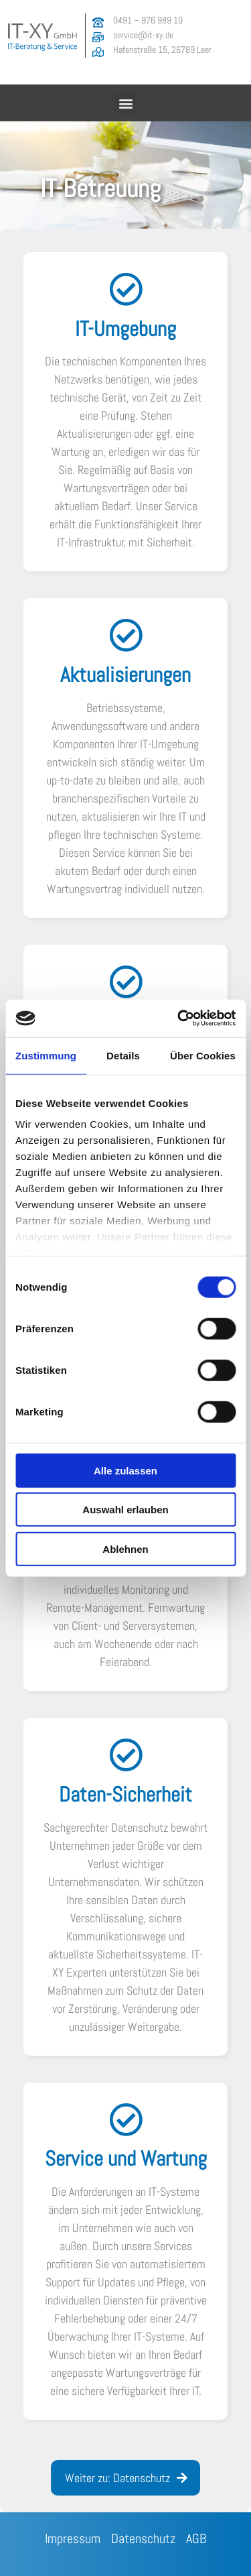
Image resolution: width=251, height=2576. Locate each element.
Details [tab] (123, 1055)
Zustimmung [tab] (45, 1055)
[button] (125, 103)
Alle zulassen (125, 1470)
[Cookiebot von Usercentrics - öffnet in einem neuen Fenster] (179, 1018)
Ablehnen (125, 1548)
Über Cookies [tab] (203, 1055)
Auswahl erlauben (125, 1509)
